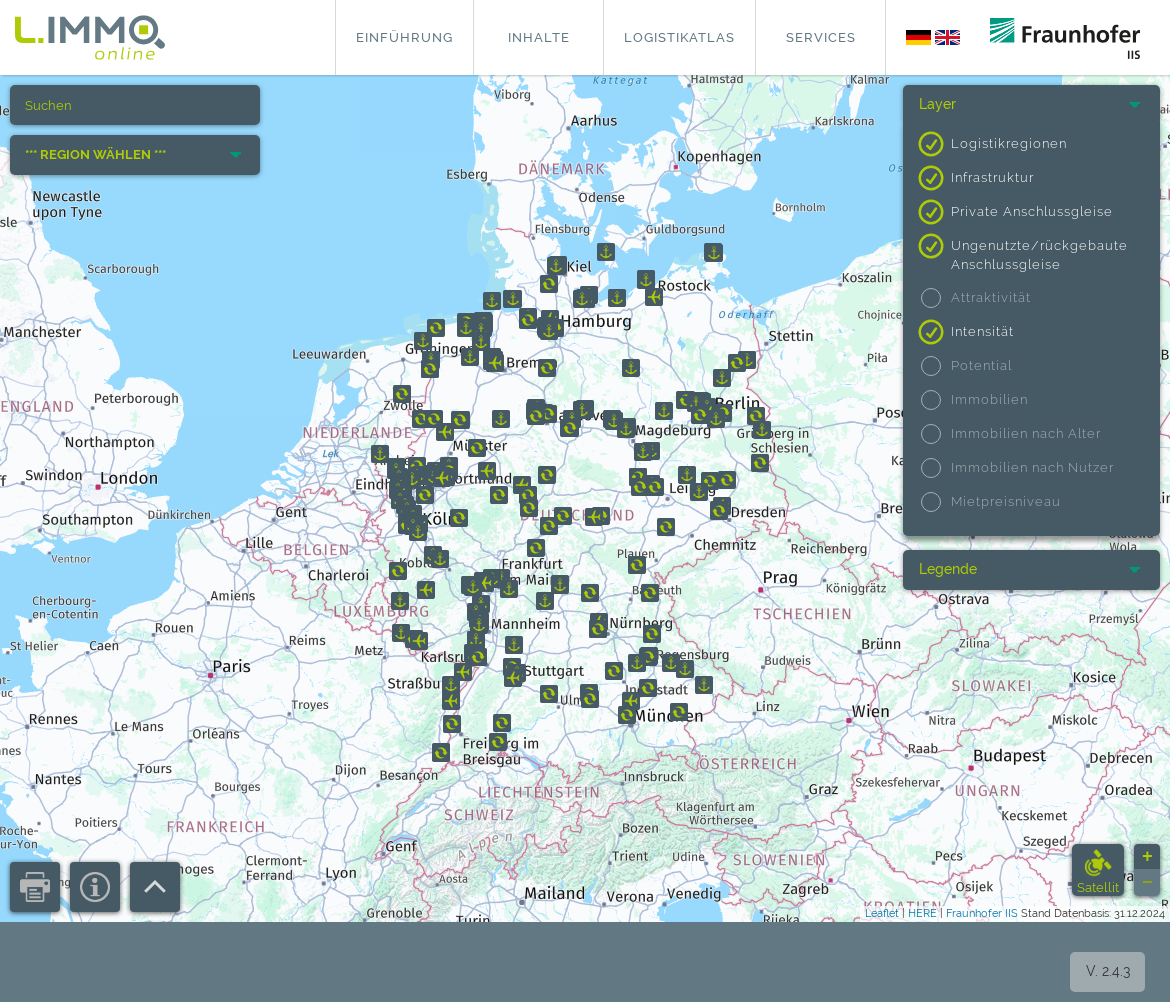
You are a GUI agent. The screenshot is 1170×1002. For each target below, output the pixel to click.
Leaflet (882, 913)
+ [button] (1147, 857)
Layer (937, 104)
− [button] (1147, 883)
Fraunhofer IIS (982, 913)
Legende (948, 569)
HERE (922, 913)
